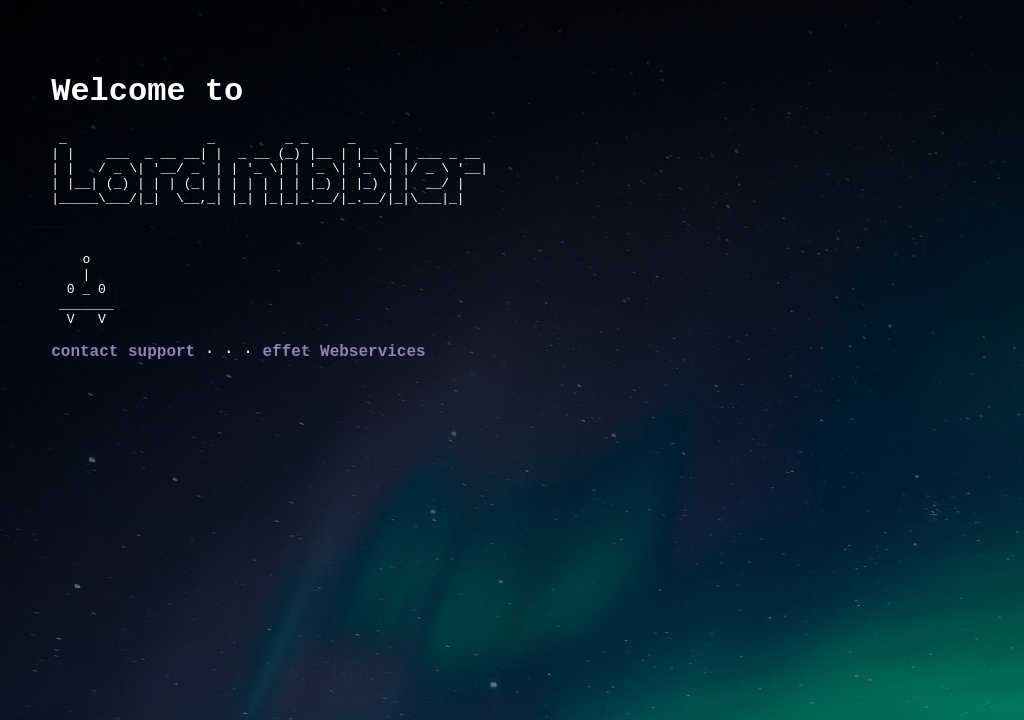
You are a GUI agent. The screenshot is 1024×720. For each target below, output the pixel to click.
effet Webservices (343, 382)
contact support (123, 382)
